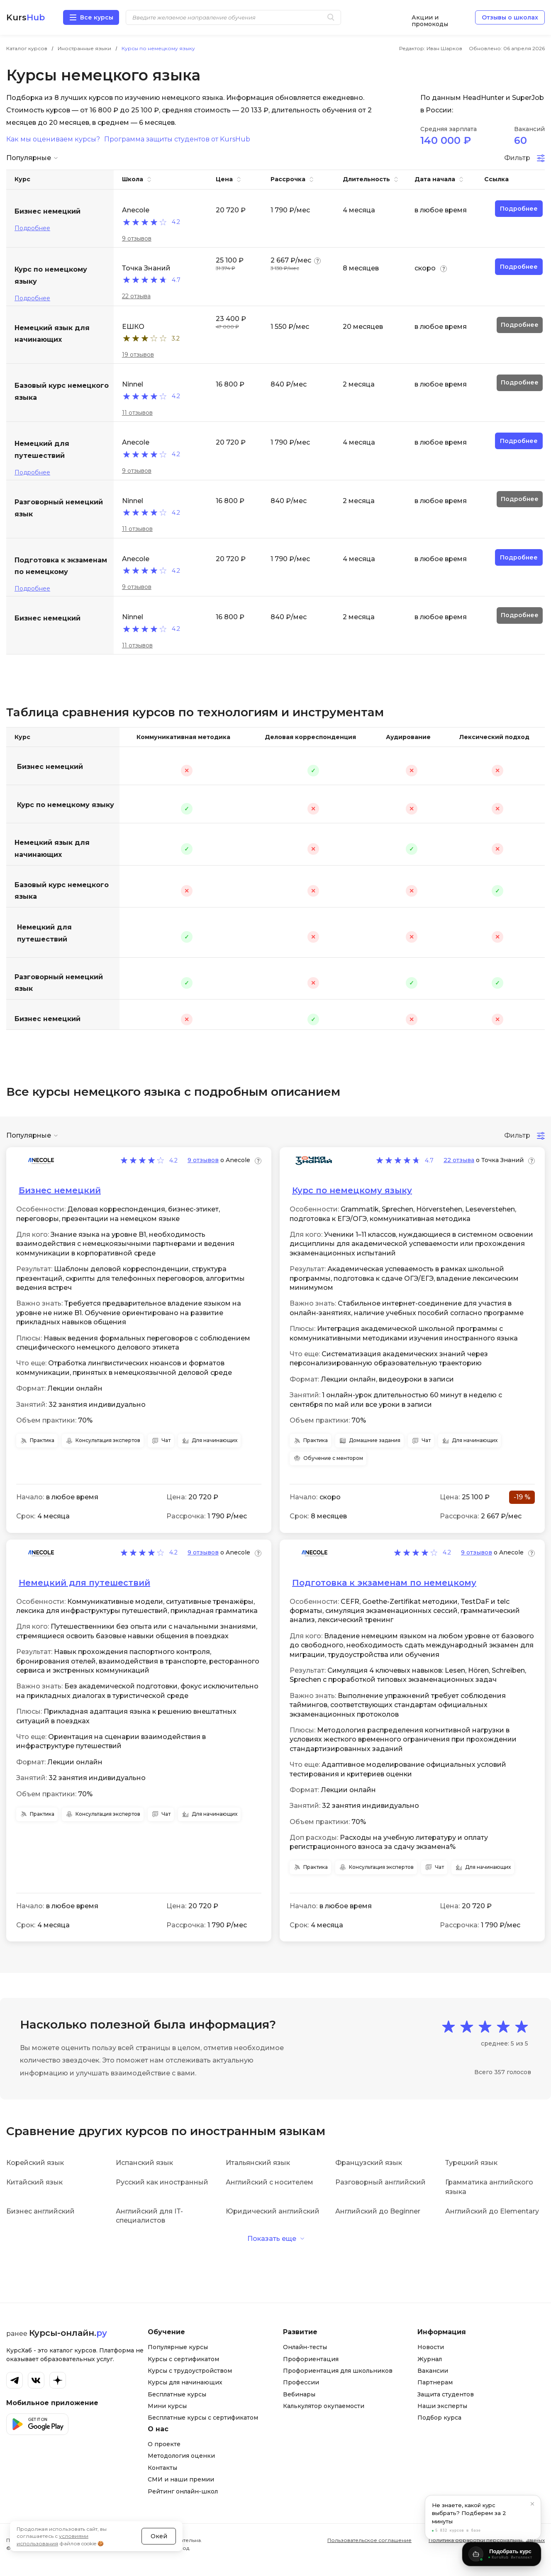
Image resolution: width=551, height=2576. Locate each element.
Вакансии (432, 2370)
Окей (159, 2536)
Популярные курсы (178, 2347)
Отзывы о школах (510, 17)
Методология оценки (181, 2455)
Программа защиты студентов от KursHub (177, 139)
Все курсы (96, 17)
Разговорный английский (380, 2182)
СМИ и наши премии (181, 2479)
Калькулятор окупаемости (323, 2406)
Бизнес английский (40, 2211)
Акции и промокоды (430, 17)
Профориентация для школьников (338, 2370)
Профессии (301, 2382)
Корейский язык (35, 2163)
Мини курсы (167, 2406)
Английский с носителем (269, 2182)
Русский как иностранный (162, 2182)
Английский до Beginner (377, 2211)
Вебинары (299, 2394)
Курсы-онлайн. (68, 2333)
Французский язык (368, 2163)
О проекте (164, 2444)
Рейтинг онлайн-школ (183, 2491)
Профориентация (311, 2359)
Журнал (429, 2359)
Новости (430, 2347)
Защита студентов (445, 2394)
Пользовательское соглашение (369, 2540)
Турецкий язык (471, 2163)
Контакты (162, 2467)
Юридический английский (272, 2211)
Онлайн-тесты (305, 2347)
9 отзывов (136, 238)
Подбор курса (439, 2417)
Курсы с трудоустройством (190, 2370)
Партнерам (435, 2382)
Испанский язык (144, 2163)
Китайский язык (34, 2182)
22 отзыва (136, 296)
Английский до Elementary (492, 2211)
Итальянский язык (258, 2163)
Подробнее (32, 228)
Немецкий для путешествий (44, 933)
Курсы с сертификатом (183, 2359)
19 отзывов (138, 354)
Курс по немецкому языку (65, 805)
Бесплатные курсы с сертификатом (203, 2417)
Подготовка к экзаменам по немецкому (384, 1583)
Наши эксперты (442, 2406)
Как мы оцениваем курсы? (53, 139)
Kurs (25, 17)
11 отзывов (137, 412)
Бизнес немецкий (50, 767)
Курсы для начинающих (185, 2382)
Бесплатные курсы (177, 2394)
